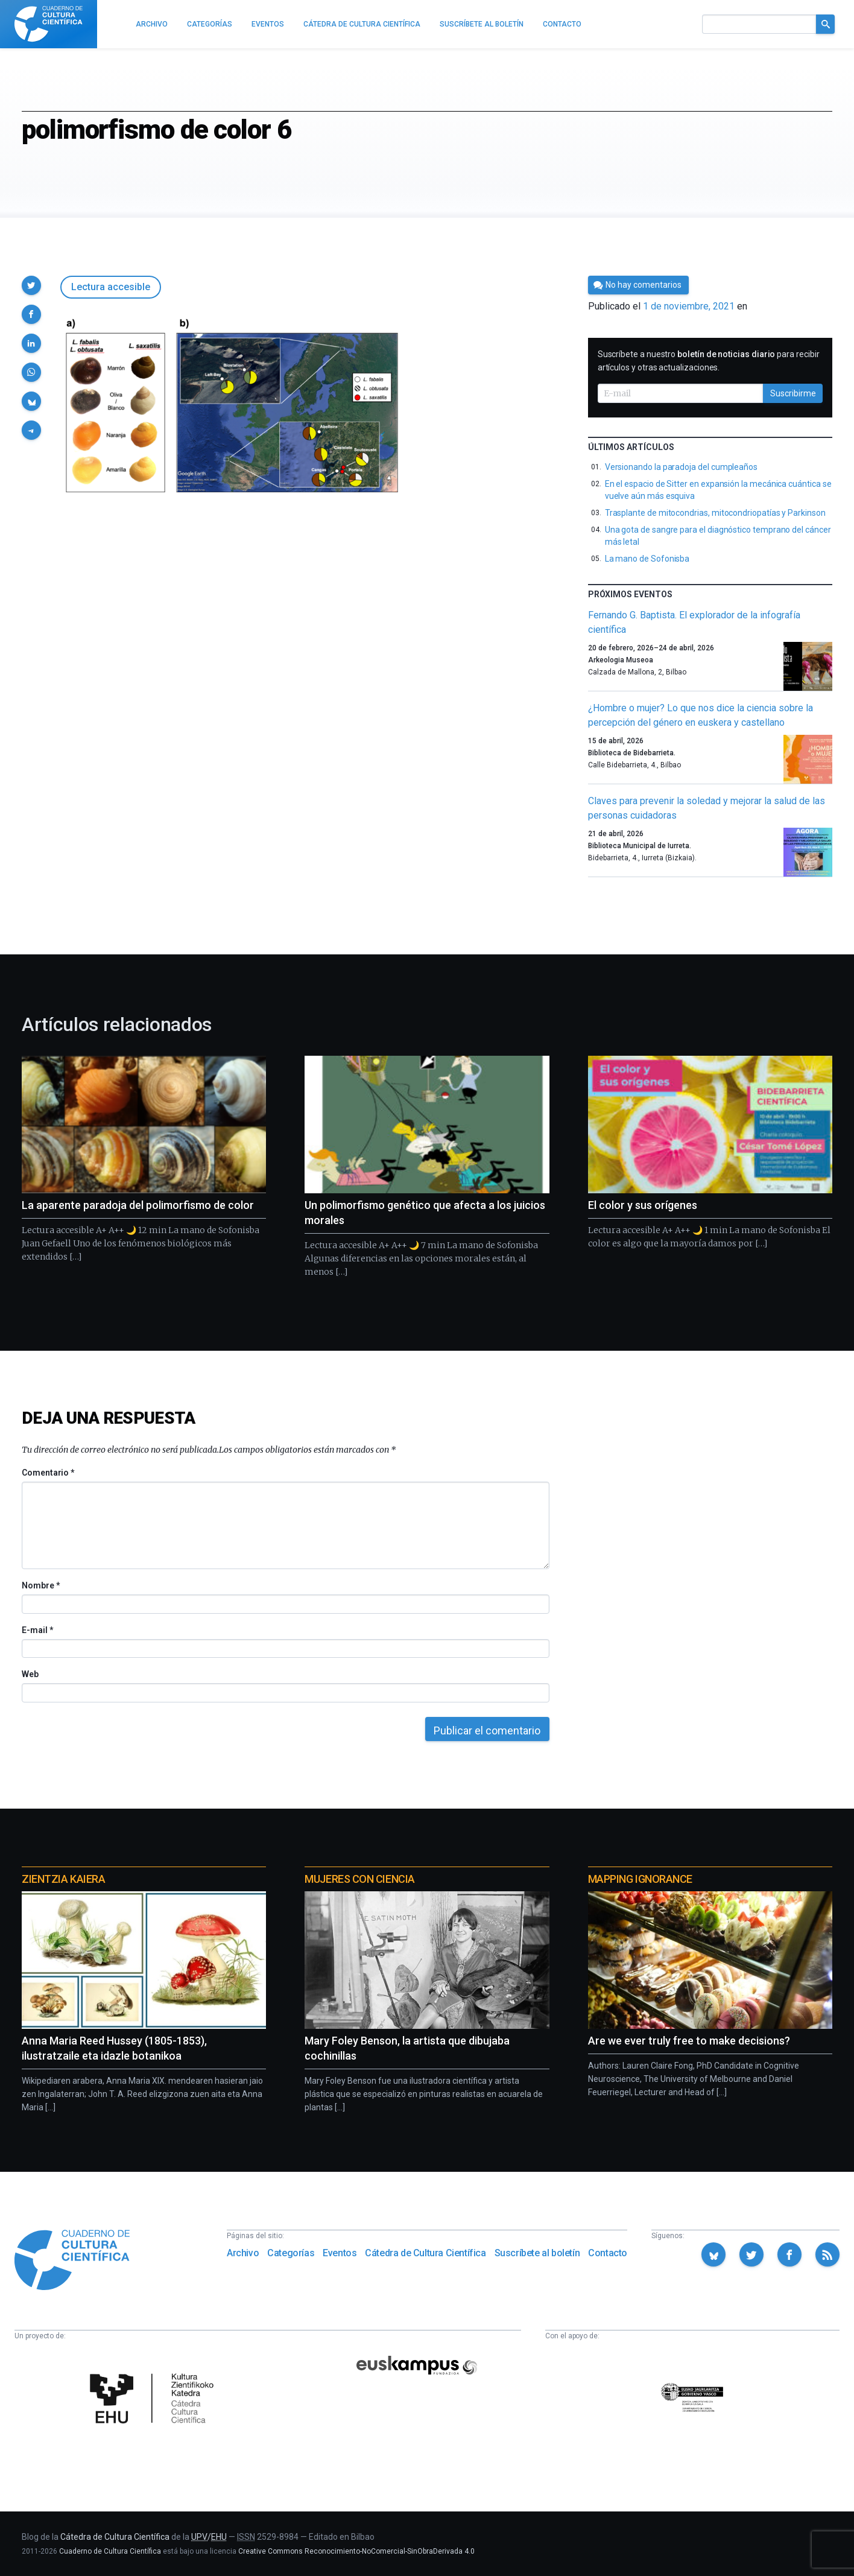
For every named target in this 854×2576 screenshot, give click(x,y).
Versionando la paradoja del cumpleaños (681, 467)
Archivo (243, 2253)
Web (30, 1674)
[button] (31, 285)
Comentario (48, 1472)
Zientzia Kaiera (63, 1879)
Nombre (40, 1585)
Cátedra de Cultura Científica (425, 2253)
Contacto (607, 2253)
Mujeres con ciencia (359, 1879)
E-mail (37, 1630)
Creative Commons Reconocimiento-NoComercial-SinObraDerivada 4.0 (356, 2551)
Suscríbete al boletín (537, 2253)
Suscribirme (793, 393)
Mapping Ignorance (640, 1879)
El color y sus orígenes (642, 1205)
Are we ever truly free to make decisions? (689, 2040)
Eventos (339, 2253)
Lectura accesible (110, 287)
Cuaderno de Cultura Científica (110, 2551)
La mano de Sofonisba (647, 558)
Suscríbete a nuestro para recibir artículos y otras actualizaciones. (709, 360)
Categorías (290, 2253)
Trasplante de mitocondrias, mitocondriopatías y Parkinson (715, 513)
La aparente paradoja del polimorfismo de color (138, 1205)
